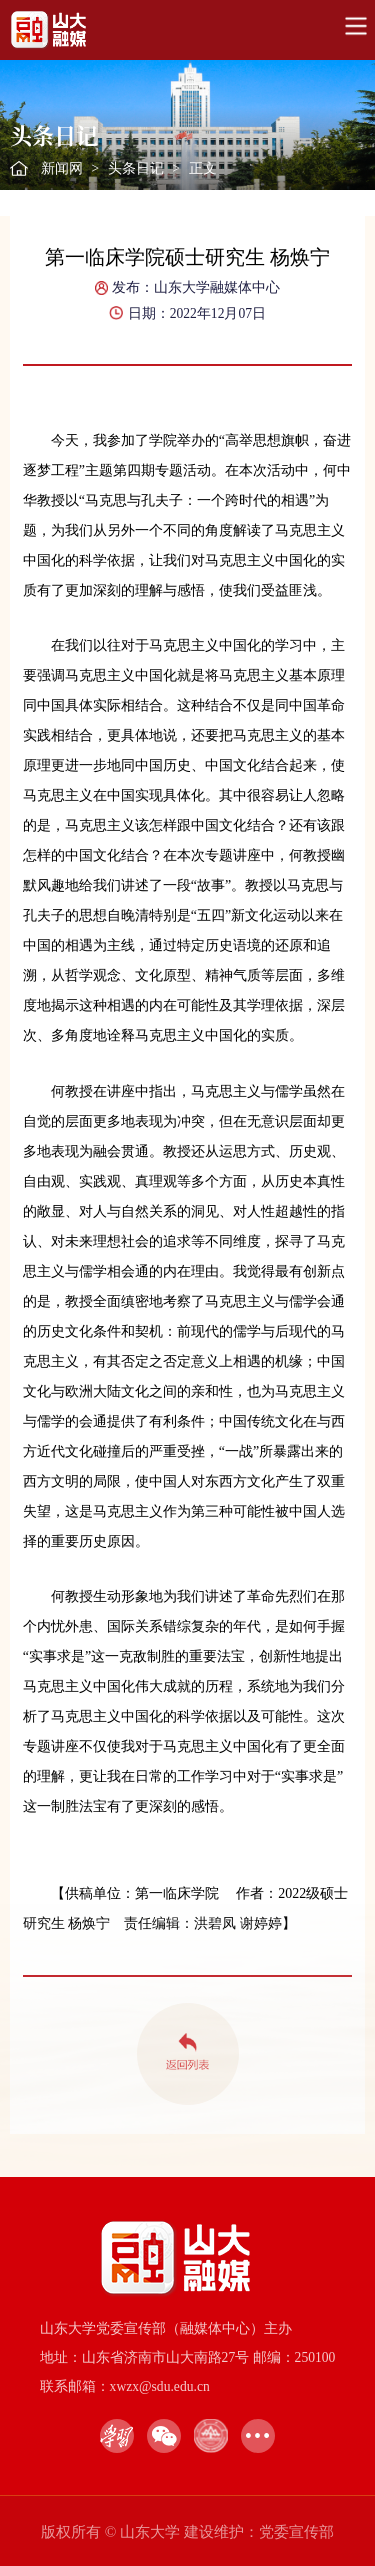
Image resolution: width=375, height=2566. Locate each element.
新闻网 (62, 168)
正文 (203, 168)
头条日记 (136, 168)
